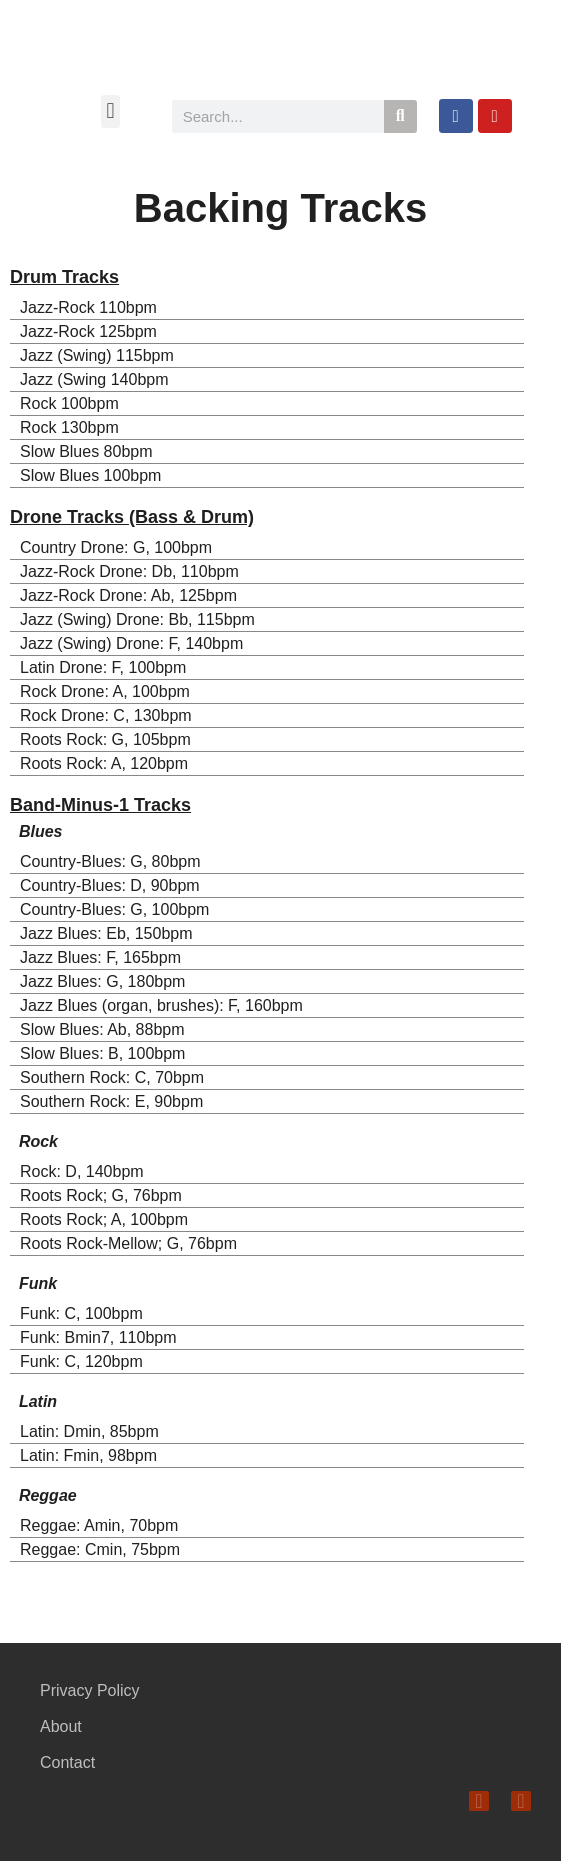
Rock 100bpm (69, 403)
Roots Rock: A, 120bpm (104, 763)
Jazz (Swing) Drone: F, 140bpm (131, 643)
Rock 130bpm (69, 427)
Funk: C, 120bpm (81, 1361)
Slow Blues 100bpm (90, 475)
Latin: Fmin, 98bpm (88, 1455)
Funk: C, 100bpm (81, 1313)
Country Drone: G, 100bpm (116, 547)
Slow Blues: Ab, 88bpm (102, 1029)
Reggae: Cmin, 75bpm (100, 1549)
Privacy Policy (90, 1690)
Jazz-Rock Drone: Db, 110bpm (129, 571)
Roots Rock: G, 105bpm (105, 739)
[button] (110, 111)
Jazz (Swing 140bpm (94, 379)
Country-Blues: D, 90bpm (110, 885)
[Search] (400, 116)
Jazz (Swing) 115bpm (97, 355)
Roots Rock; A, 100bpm (104, 1219)
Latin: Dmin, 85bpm (89, 1431)
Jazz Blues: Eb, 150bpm (106, 933)
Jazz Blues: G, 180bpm (102, 981)
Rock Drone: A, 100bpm (105, 691)
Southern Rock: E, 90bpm (111, 1101)
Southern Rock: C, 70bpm (112, 1077)
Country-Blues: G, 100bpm (114, 909)
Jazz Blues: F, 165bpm (100, 957)
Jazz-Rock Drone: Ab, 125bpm (128, 595)
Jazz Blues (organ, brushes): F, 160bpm (161, 1005)
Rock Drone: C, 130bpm (106, 715)
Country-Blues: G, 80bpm (110, 861)
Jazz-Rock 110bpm (88, 307)
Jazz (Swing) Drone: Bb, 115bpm (137, 619)
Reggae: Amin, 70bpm (99, 1525)
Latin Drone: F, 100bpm (103, 667)
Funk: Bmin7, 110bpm (98, 1337)
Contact (67, 1762)
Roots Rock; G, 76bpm (101, 1195)
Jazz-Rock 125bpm (88, 331)
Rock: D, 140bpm (82, 1171)
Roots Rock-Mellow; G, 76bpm (128, 1243)
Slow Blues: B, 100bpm (102, 1053)
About (61, 1726)
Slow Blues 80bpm (86, 451)
